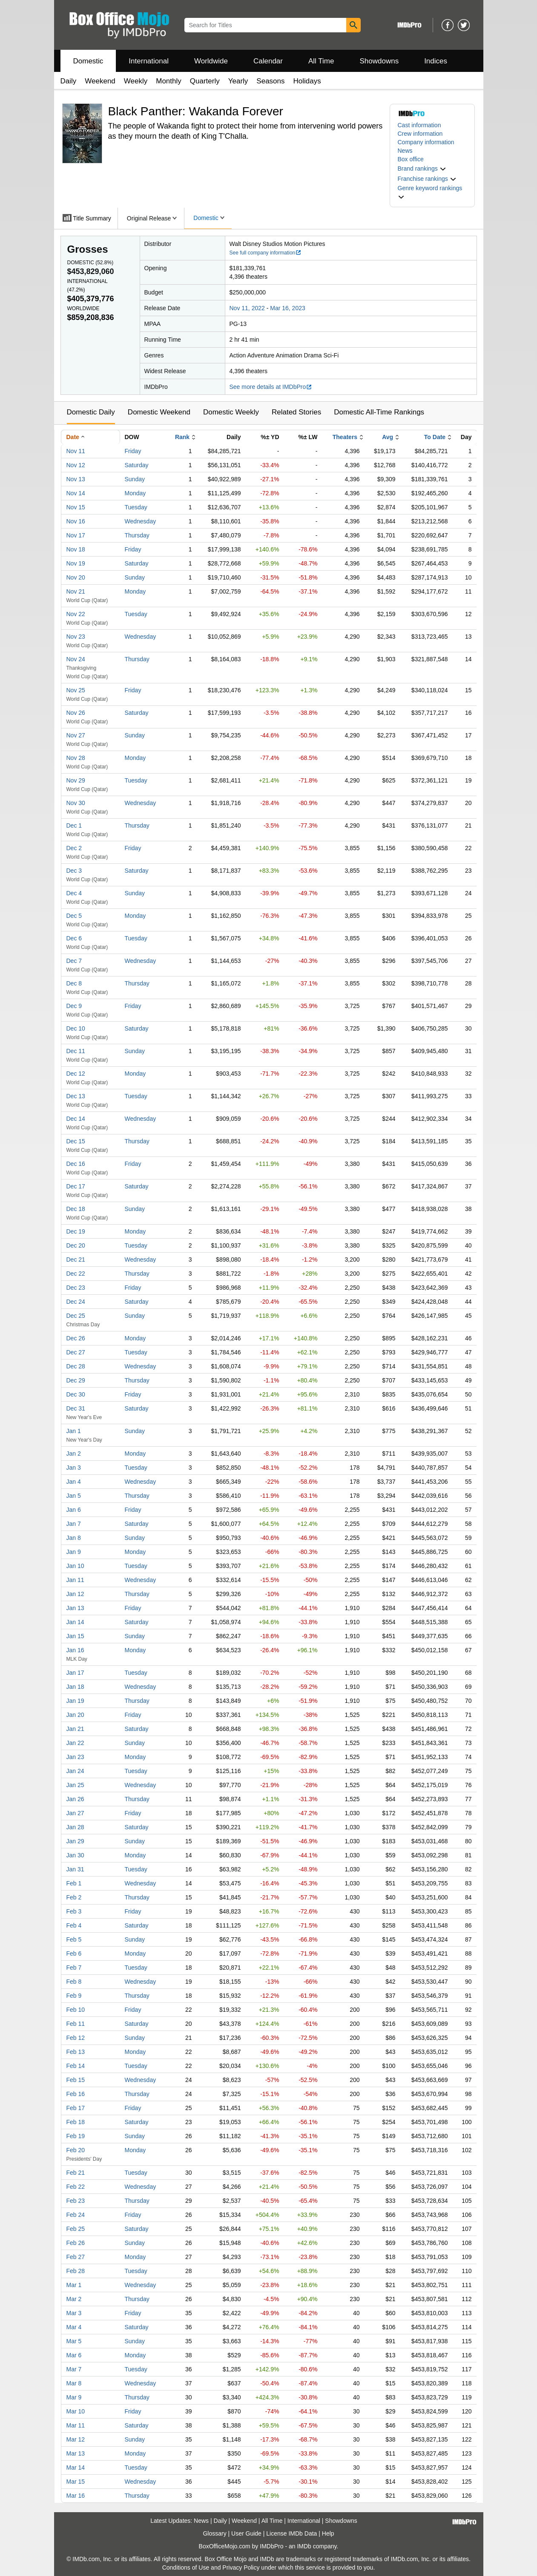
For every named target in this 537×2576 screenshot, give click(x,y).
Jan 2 (73, 1453)
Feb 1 (74, 1883)
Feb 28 (75, 2271)
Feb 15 (75, 2079)
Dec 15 (75, 1141)
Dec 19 (75, 1231)
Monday (135, 493)
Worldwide (211, 61)
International (149, 61)
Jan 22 (75, 1742)
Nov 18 (75, 549)
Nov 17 (75, 535)
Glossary (214, 2533)
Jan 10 (75, 1565)
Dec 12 (75, 1073)
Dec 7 (74, 960)
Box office (411, 159)
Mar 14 (75, 2467)
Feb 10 (75, 2009)
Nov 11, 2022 (247, 308)
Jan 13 (75, 1608)
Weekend (100, 81)
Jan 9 (73, 1551)
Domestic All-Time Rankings (379, 412)
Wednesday (140, 521)
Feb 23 (75, 2200)
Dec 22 (75, 1273)
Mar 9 (74, 2397)
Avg (387, 437)
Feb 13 (75, 2051)
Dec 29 (75, 1380)
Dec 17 (75, 1186)
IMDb (304, 2546)
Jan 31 (75, 1869)
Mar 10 (75, 2411)
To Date (434, 437)
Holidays (307, 81)
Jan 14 (75, 1622)
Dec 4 (74, 893)
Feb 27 (75, 2256)
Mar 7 (74, 2369)
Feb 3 (74, 1911)
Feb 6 (74, 1953)
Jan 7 (73, 1523)
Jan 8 (73, 1537)
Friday (133, 451)
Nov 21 (75, 591)
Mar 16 (75, 2495)
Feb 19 (75, 2136)
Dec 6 (74, 938)
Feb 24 (75, 2214)
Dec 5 (74, 915)
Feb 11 (75, 2023)
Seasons (270, 81)
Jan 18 (75, 1686)
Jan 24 (75, 1771)
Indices (435, 61)
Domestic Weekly (231, 412)
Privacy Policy (240, 2567)
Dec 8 (74, 983)
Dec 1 (74, 825)
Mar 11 (75, 2425)
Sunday (135, 479)
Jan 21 (75, 1728)
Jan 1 (73, 1431)
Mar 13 (75, 2453)
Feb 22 (75, 2186)
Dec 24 (75, 1301)
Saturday (137, 465)
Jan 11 (75, 1579)
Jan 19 (75, 1700)
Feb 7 (74, 1967)
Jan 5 (73, 1495)
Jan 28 (75, 1827)
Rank (182, 437)
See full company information (266, 253)
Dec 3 (74, 870)
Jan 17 (75, 1672)
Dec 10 (75, 1028)
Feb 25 (75, 2228)
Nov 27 (75, 735)
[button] (422, 168)
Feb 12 (75, 2037)
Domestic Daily (91, 412)
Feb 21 (75, 2172)
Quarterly (205, 81)
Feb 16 (75, 2094)
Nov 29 (75, 780)
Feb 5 (74, 1939)
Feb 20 (75, 2150)
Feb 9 (74, 1995)
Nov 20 (75, 577)
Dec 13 (75, 1096)
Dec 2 (74, 848)
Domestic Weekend (159, 412)
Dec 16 (75, 1163)
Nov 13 (75, 479)
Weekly (135, 81)
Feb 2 (74, 1897)
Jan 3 (73, 1467)
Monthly (168, 81)
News (405, 150)
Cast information (419, 125)
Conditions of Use (186, 2567)
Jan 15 (75, 1636)
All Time (321, 61)
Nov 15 (75, 507)
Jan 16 (75, 1650)
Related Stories (296, 412)
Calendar (268, 61)
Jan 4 (73, 1481)
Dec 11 (75, 1051)
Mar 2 (74, 2299)
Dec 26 (75, 1338)
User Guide (246, 2533)
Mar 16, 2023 (287, 308)
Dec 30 (75, 1394)
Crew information (420, 133)
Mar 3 (74, 2313)
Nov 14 (75, 493)
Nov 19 (75, 563)
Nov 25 (75, 690)
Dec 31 (75, 1408)
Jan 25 (75, 1785)
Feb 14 (75, 2065)
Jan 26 (75, 1799)
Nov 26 (75, 712)
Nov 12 (75, 465)
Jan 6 (73, 1509)
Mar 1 (74, 2285)
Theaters (345, 437)
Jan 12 (75, 1594)
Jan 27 (75, 1813)
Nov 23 (75, 636)
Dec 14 (75, 1118)
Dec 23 (75, 1287)
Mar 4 (74, 2327)
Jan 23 (75, 1757)
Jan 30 (75, 1855)
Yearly (238, 81)
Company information (426, 142)
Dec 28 (75, 1366)
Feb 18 (75, 2122)
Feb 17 (75, 2108)
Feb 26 (75, 2242)
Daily (68, 81)
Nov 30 (75, 803)
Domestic (88, 61)
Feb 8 (74, 1981)
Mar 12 (75, 2439)
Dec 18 (75, 1208)
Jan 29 (75, 1841)
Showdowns (379, 61)
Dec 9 (74, 1005)
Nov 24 (75, 659)
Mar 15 (75, 2481)
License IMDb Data (291, 2533)
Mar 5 (74, 2341)
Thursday (137, 535)
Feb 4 (74, 1925)
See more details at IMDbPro (271, 386)
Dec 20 (75, 1245)
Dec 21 (75, 1259)
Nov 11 (75, 451)
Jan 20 (75, 1714)
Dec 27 (75, 1352)
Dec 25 (75, 1315)
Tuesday (136, 507)
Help (328, 2533)
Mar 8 (74, 2383)
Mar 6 (74, 2355)
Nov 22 (75, 614)
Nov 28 (75, 757)
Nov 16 (75, 521)
